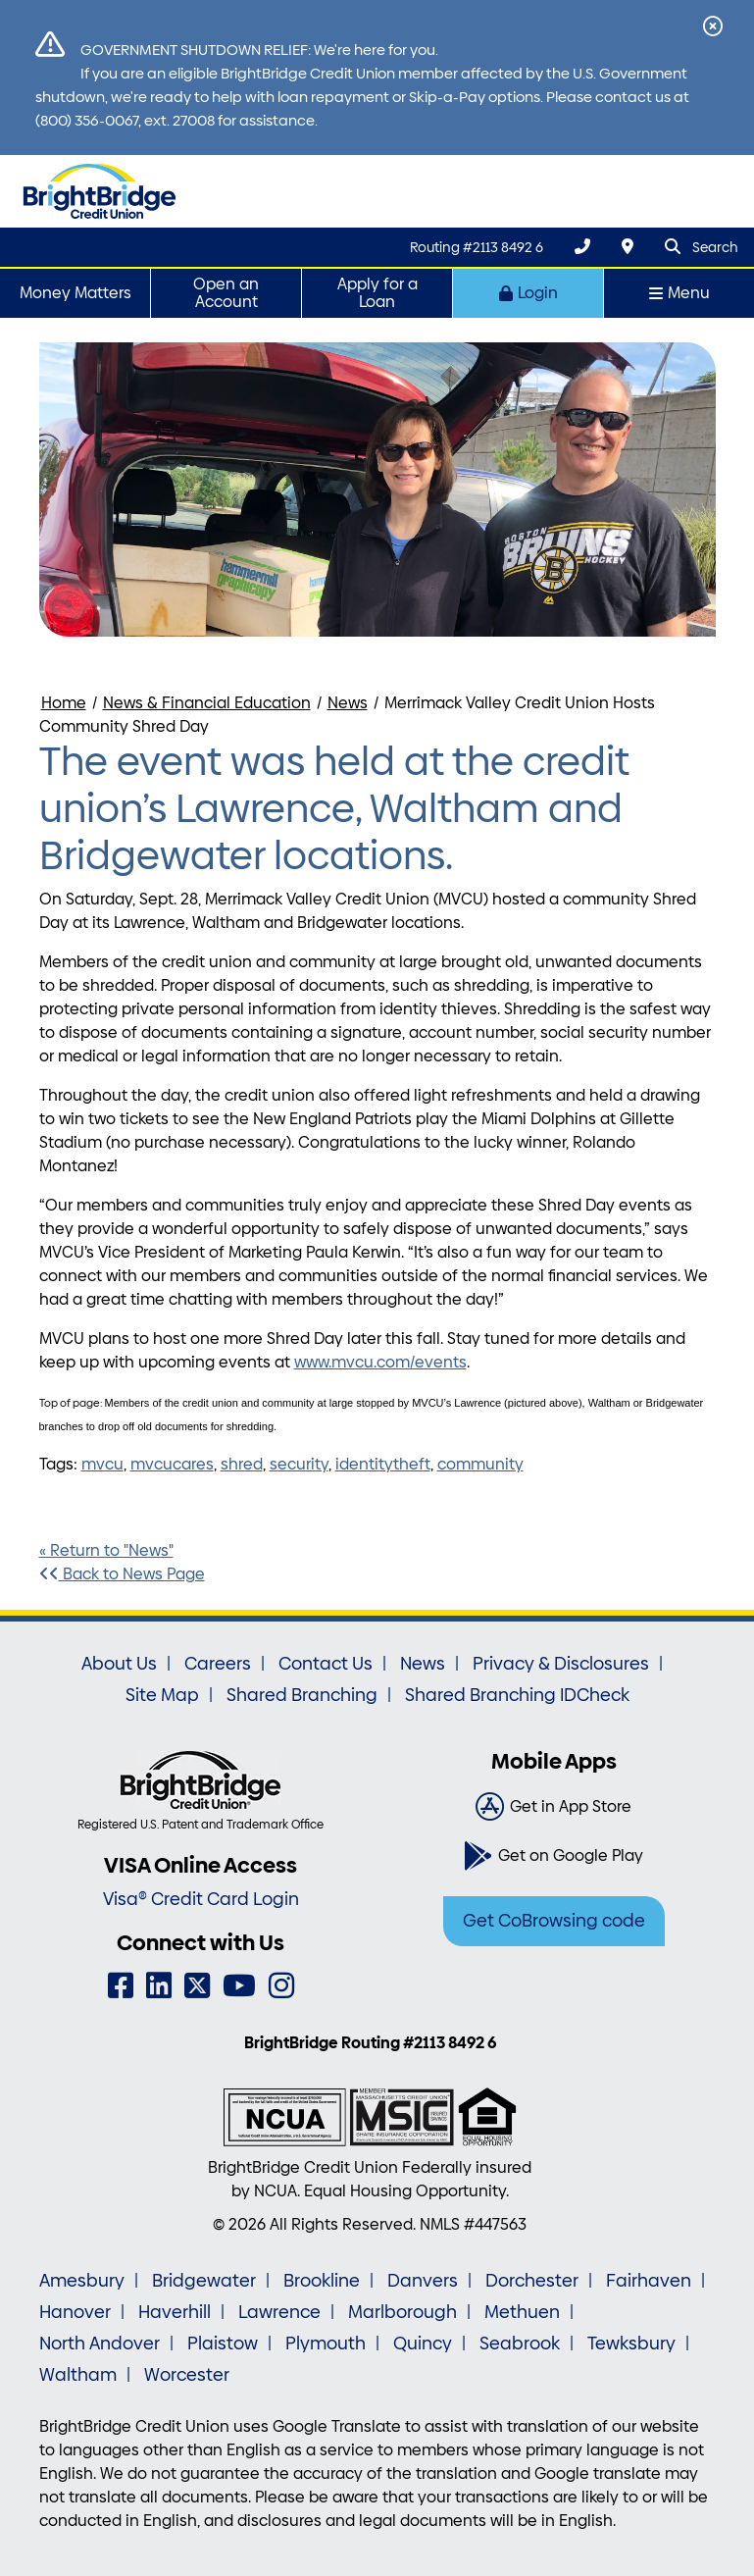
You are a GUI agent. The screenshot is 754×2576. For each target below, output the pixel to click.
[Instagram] (281, 1986)
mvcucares (172, 1464)
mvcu (102, 1464)
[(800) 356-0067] (582, 246)
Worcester (186, 2375)
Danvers (422, 2281)
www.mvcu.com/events (380, 1362)
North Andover (99, 2343)
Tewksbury (631, 2343)
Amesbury (82, 2281)
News (347, 703)
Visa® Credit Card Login (201, 1899)
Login (528, 292)
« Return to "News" (106, 1550)
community (480, 1464)
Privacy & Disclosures (561, 1664)
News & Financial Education (207, 703)
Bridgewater (204, 2281)
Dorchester (531, 2281)
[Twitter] (197, 1986)
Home (63, 703)
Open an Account (226, 293)
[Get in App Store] (554, 1806)
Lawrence (279, 2312)
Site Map (162, 1695)
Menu (679, 292)
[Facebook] (120, 1986)
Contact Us (325, 1664)
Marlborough (402, 2312)
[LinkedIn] (159, 1986)
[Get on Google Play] (554, 1855)
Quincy (422, 2343)
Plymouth (325, 2343)
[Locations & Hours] (627, 246)
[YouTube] (239, 1986)
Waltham (78, 2375)
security (299, 1464)
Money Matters (75, 292)
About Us (119, 1664)
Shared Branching (301, 1695)
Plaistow (222, 2343)
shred (242, 1464)
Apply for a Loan (377, 293)
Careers (217, 1664)
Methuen (522, 2312)
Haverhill (174, 2312)
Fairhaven (648, 2281)
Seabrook (519, 2343)
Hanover (75, 2312)
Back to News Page (122, 1574)
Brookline (321, 2281)
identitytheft (382, 1464)
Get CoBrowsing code (554, 1921)
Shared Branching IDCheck (517, 1695)
